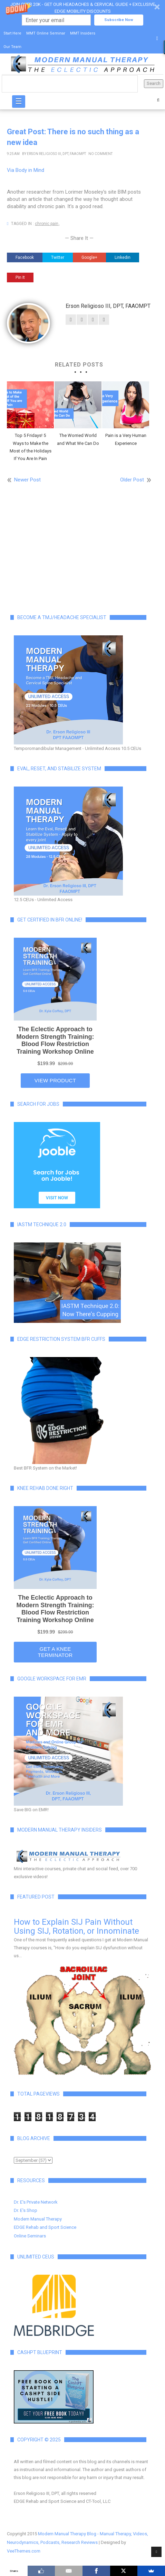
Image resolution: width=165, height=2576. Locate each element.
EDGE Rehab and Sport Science (45, 2227)
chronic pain (46, 223)
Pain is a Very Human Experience (125, 439)
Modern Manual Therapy (38, 2219)
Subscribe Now (118, 20)
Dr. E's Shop (25, 2210)
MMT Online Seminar (45, 33)
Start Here (12, 33)
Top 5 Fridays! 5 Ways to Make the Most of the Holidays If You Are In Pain (30, 447)
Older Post (132, 480)
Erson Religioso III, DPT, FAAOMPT (56, 154)
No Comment (100, 154)
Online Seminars (30, 2235)
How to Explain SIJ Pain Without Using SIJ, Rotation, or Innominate (76, 1926)
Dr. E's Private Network (36, 2202)
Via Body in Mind (25, 170)
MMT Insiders (82, 33)
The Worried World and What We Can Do (78, 439)
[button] (82, 13)
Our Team (12, 47)
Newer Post (27, 480)
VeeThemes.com (23, 2551)
